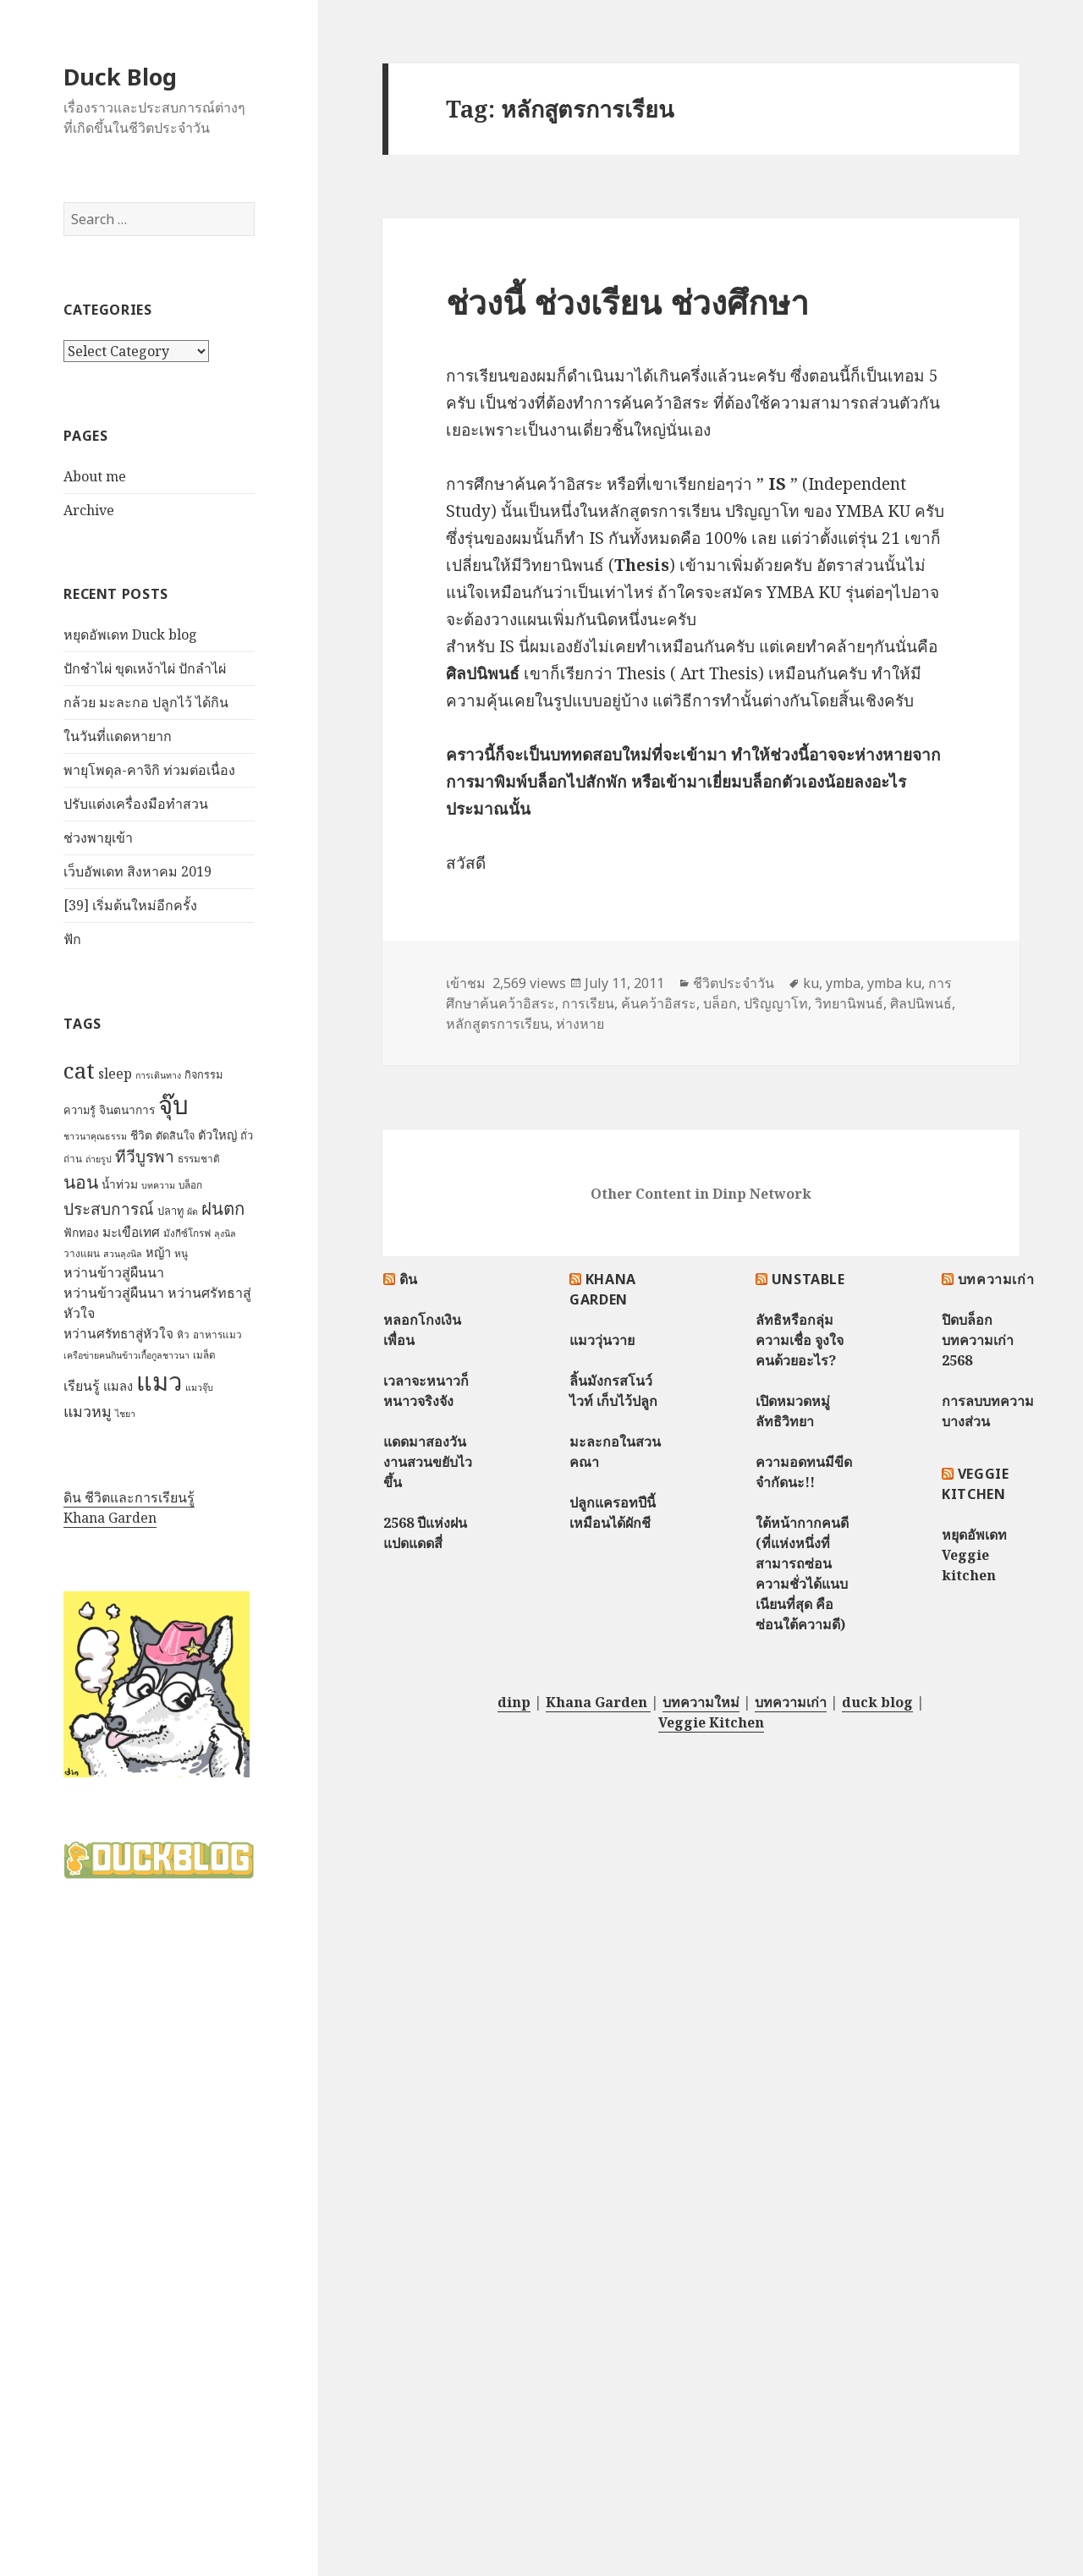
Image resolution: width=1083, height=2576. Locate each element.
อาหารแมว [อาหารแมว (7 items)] (217, 1334)
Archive (88, 510)
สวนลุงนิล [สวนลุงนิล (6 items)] (122, 1254)
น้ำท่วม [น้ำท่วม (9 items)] (120, 1184)
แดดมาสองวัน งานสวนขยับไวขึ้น (427, 1461)
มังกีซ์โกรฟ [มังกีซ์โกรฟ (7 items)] (187, 1233)
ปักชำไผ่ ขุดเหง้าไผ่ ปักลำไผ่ (144, 668)
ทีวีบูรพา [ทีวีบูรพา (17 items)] (144, 1156)
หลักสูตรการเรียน (497, 1023)
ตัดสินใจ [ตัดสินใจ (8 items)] (175, 1135)
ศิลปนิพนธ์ (921, 1003)
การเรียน (588, 1003)
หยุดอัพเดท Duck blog (130, 634)
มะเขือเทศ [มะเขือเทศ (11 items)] (131, 1232)
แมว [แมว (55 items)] (159, 1381)
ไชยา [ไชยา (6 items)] (125, 1414)
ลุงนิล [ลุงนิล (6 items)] (225, 1233)
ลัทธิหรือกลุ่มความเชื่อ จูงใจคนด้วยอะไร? (800, 1340)
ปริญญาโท (776, 1003)
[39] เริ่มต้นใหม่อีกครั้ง (130, 905)
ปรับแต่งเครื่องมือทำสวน (135, 803)
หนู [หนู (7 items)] (181, 1253)
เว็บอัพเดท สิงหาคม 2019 (137, 871)
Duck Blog (120, 76)
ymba (843, 983)
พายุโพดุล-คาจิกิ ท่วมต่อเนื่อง (149, 770)
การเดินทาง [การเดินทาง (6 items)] (158, 1075)
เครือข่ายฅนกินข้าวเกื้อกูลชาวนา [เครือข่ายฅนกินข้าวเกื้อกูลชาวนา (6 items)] (126, 1355)
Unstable (808, 1279)
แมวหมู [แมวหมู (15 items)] (87, 1411)
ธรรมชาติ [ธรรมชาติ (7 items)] (199, 1158)
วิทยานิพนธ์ (849, 1003)
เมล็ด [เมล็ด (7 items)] (204, 1354)
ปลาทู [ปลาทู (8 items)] (170, 1210)
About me (94, 476)
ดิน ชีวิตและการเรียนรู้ (129, 1497)
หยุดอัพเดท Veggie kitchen (974, 1555)
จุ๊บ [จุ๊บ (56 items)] (173, 1105)
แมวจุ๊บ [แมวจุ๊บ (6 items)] (199, 1387)
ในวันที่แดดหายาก (117, 736)
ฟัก (72, 939)
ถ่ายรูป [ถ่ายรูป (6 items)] (98, 1159)
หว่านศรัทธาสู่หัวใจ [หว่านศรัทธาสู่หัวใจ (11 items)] (118, 1334)
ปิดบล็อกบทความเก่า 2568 (978, 1340)
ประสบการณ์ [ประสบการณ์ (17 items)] (108, 1209)
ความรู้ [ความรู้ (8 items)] (79, 1110)
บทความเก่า (996, 1279)
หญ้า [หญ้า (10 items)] (158, 1252)
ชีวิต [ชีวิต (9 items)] (141, 1135)
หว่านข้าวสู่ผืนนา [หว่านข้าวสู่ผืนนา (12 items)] (113, 1272)
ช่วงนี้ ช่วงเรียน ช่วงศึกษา (627, 301)
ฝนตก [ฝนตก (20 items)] (223, 1208)
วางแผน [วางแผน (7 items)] (81, 1253)
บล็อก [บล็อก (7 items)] (190, 1184)
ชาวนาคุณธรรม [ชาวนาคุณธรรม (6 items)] (95, 1136)
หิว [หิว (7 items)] (183, 1334)
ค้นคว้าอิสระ (658, 1003)
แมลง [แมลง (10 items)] (118, 1385)
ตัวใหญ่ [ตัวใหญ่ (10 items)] (217, 1134)
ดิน (408, 1279)
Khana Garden (110, 1517)
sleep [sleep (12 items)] (115, 1073)
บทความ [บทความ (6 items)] (158, 1185)
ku (811, 983)
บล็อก (720, 1003)
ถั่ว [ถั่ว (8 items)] (246, 1135)
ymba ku (894, 983)
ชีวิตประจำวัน (733, 983)
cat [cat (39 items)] (79, 1070)
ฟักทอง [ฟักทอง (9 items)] (81, 1232)
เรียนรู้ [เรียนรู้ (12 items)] (81, 1385)
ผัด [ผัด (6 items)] (192, 1211)
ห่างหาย (580, 1023)
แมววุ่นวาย (602, 1340)
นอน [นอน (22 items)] (80, 1181)
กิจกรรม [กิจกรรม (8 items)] (203, 1074)
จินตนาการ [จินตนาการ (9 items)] (127, 1109)
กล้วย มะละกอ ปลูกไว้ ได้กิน (145, 702)
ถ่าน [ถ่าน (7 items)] (72, 1158)
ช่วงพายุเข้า (98, 837)
